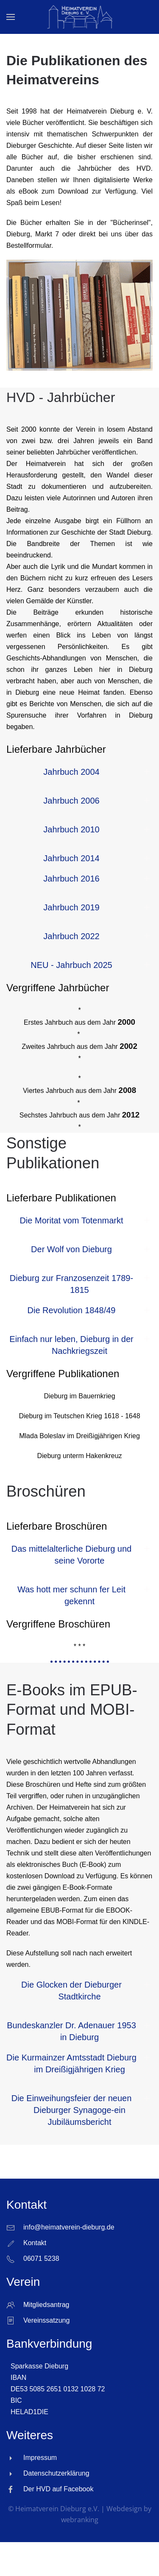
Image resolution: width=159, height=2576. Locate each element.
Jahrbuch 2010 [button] (71, 829)
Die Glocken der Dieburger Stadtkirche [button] (71, 1990)
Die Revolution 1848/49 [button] (72, 1310)
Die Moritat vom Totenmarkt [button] (71, 1220)
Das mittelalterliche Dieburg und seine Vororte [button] (71, 1554)
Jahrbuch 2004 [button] (71, 771)
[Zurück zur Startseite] (79, 17)
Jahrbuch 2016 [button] (71, 878)
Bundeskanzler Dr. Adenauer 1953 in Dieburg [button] (71, 2031)
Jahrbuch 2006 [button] (71, 800)
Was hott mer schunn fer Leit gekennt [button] (71, 1595)
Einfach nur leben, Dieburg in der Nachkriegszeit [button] (71, 1345)
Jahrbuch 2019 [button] (71, 907)
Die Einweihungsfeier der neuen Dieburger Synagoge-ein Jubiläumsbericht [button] (71, 2110)
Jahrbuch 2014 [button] (71, 858)
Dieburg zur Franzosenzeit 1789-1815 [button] (71, 1284)
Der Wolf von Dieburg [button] (71, 1249)
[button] (10, 17)
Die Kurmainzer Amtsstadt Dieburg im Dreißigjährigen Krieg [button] (71, 2063)
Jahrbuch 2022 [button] (71, 936)
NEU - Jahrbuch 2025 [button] (71, 965)
